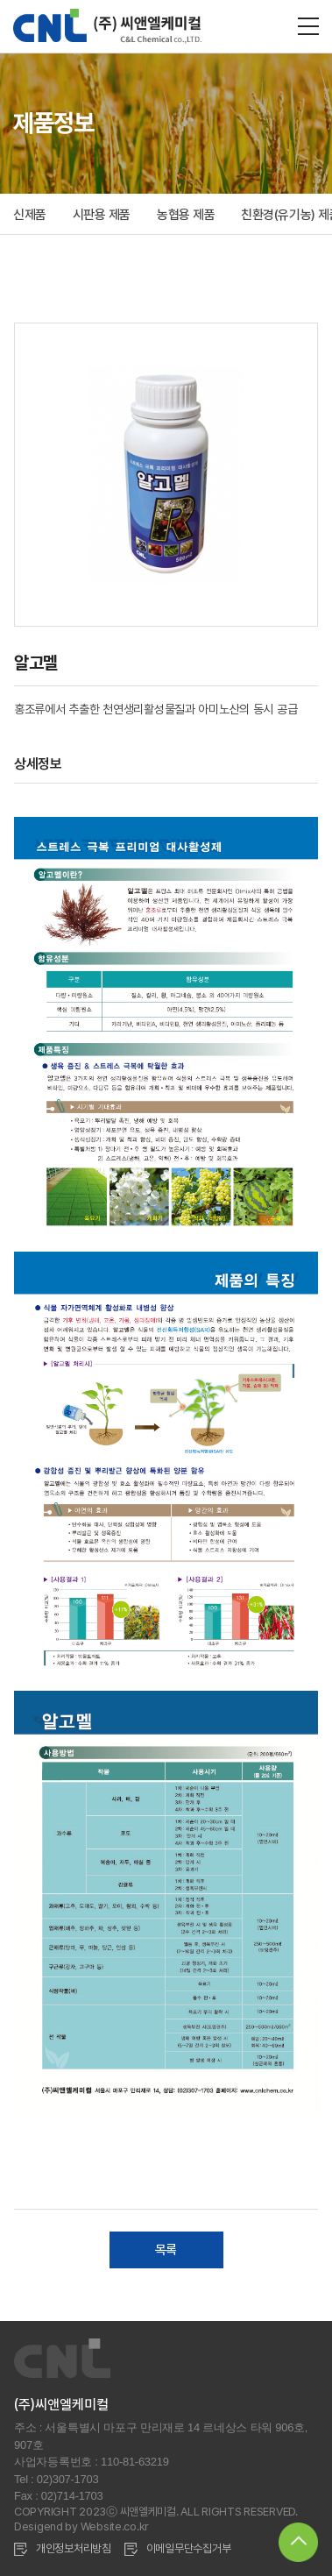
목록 (166, 2250)
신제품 (29, 215)
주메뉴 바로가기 (0, 0)
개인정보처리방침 (73, 2548)
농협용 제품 (186, 215)
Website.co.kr (115, 2526)
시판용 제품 (102, 215)
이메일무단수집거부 (188, 2548)
